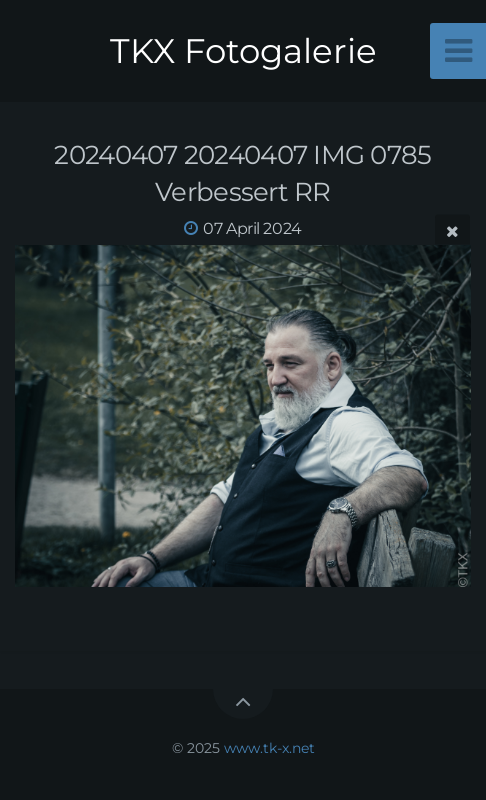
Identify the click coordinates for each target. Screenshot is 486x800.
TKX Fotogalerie (243, 51)
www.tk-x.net (269, 748)
